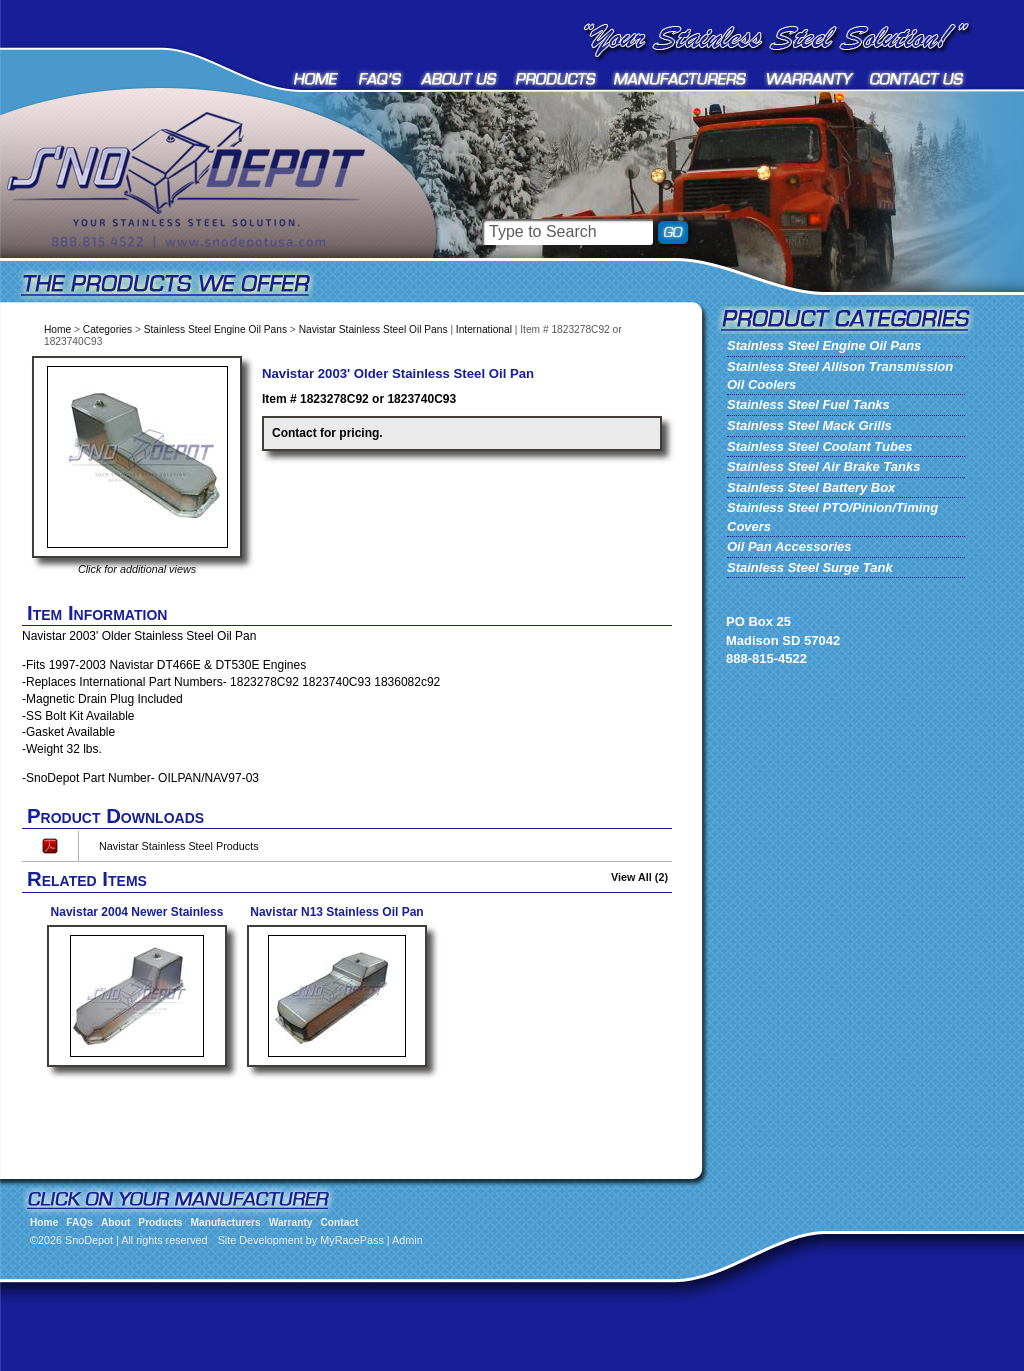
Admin (407, 1240)
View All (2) (639, 877)
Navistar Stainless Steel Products (179, 846)
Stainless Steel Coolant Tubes (819, 446)
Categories (107, 329)
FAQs (381, 78)
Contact (917, 78)
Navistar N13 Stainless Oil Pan (336, 912)
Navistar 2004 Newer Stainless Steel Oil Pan (137, 919)
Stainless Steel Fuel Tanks (808, 404)
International (484, 329)
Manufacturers (681, 78)
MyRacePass (352, 1240)
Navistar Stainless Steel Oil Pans (373, 329)
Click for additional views (137, 569)
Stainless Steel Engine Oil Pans (215, 329)
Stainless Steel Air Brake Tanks (823, 466)
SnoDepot (210, 210)
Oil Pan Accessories (789, 546)
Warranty (810, 78)
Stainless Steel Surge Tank (810, 567)
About (459, 78)
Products (556, 78)
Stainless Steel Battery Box (811, 487)
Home (317, 78)
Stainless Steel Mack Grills (809, 425)
